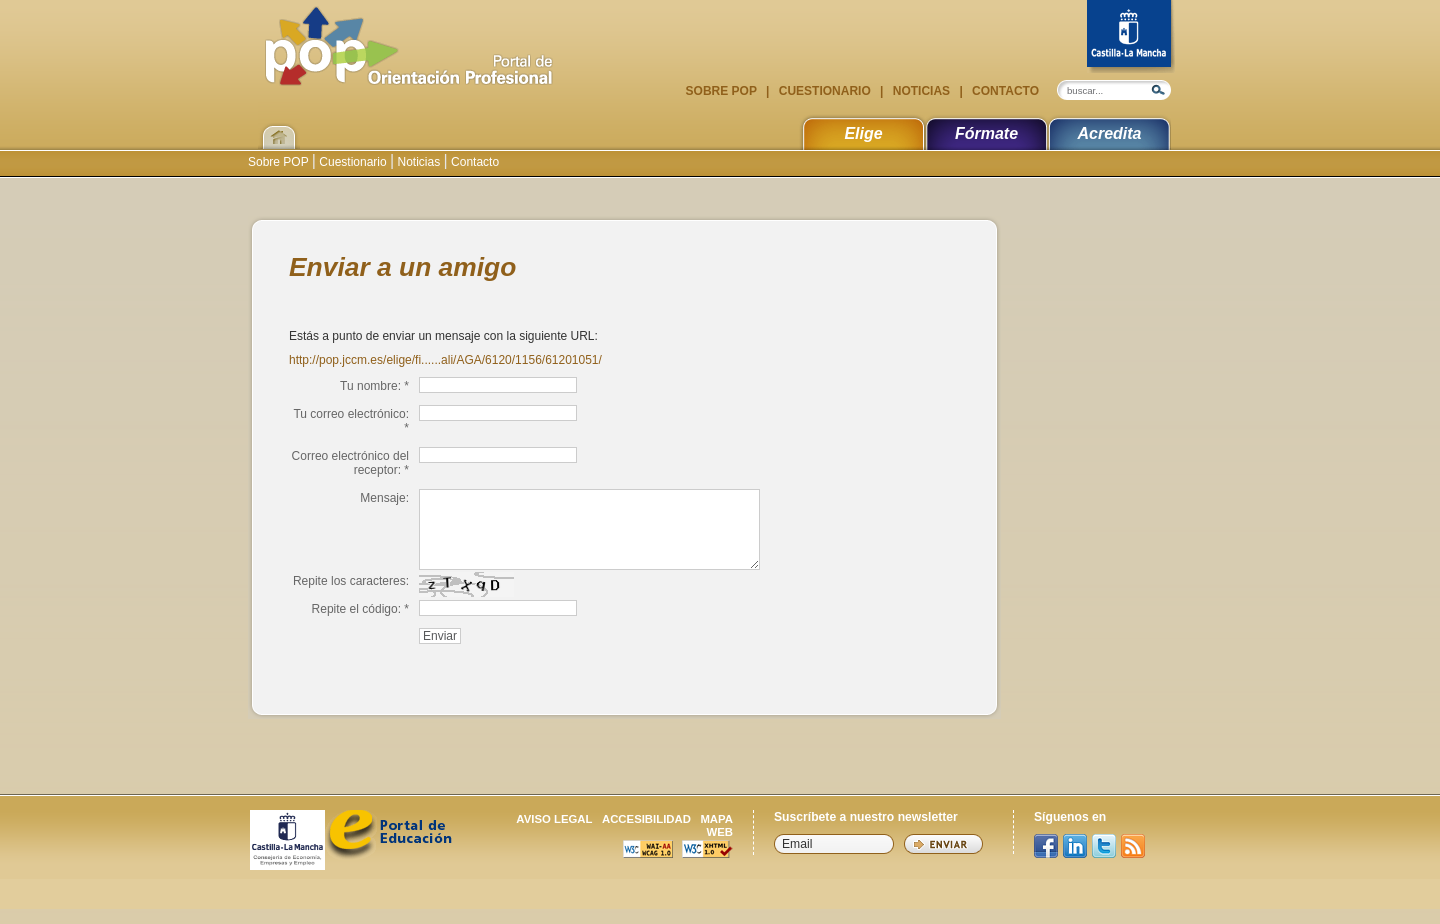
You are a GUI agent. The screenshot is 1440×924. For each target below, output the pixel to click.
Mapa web (716, 840)
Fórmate (986, 133)
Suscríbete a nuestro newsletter (866, 832)
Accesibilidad (646, 834)
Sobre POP (723, 91)
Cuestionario (824, 91)
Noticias (921, 91)
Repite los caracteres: (351, 596)
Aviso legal (554, 834)
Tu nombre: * (374, 386)
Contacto (1004, 91)
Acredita (1109, 133)
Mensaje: (384, 498)
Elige (863, 133)
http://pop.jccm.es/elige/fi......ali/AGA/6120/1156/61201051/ (445, 360)
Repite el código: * (360, 624)
